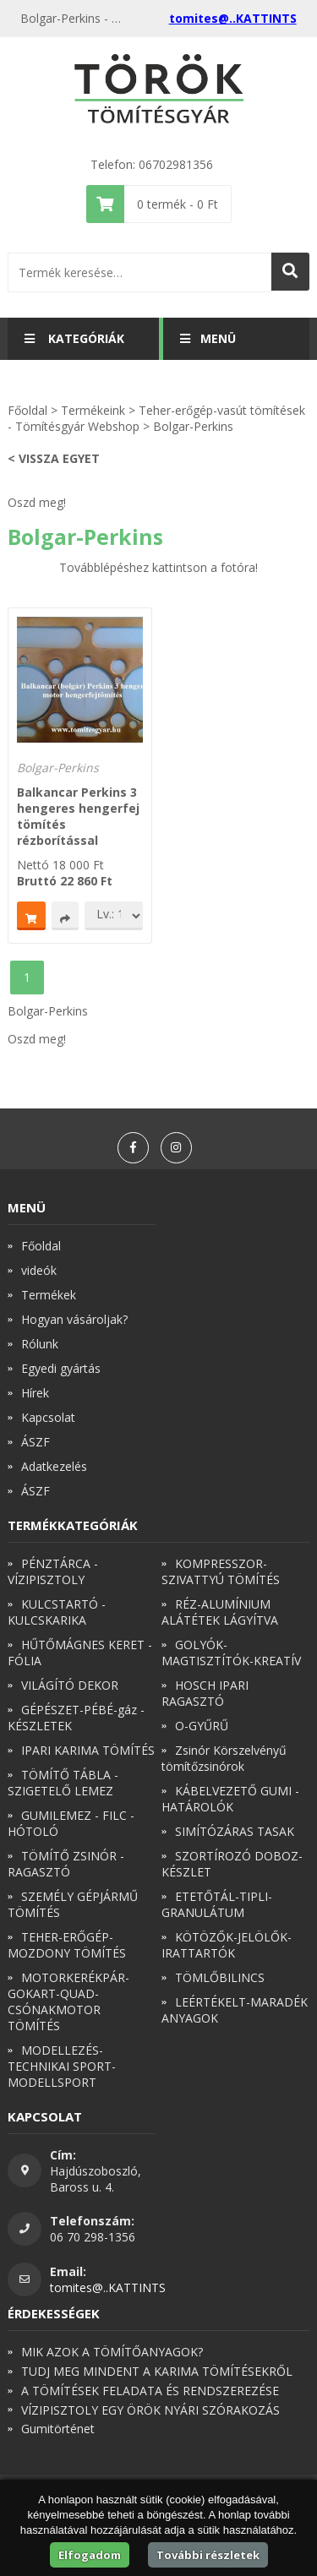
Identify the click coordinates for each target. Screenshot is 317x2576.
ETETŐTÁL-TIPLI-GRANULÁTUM (216, 1904)
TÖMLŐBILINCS (220, 1977)
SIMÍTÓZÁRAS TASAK (234, 1831)
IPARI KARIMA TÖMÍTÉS (88, 1750)
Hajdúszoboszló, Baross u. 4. (95, 2179)
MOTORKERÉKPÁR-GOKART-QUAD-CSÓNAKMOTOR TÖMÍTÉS (68, 2001)
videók (39, 1270)
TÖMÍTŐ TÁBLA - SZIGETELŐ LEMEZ (63, 1783)
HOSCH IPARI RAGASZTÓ (205, 1693)
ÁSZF (35, 1442)
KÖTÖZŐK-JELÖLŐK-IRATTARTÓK (226, 1945)
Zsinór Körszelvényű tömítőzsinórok (224, 1758)
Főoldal (27, 410)
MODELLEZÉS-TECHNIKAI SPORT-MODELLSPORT (62, 2066)
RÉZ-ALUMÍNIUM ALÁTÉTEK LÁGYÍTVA (219, 1612)
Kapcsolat (48, 1417)
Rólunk (39, 1344)
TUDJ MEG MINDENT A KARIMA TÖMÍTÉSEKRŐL (156, 2371)
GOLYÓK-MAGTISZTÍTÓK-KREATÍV (231, 1653)
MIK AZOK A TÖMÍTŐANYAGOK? (112, 2352)
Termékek (48, 1295)
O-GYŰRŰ (201, 1726)
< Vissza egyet (54, 458)
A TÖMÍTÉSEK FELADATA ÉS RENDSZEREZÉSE (150, 2391)
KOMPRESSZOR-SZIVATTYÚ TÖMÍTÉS (220, 1571)
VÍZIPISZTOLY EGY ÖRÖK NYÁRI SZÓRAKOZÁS (150, 2410)
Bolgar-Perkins (193, 426)
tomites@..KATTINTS (233, 18)
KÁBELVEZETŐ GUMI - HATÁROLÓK (230, 1799)
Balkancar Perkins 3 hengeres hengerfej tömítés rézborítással (78, 816)
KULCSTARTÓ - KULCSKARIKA (57, 1612)
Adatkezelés (54, 1466)
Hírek (35, 1393)
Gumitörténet (58, 2429)
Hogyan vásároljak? (74, 1319)
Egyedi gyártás (61, 1368)
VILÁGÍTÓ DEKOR (69, 1685)
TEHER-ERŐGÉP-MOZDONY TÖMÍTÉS (67, 1945)
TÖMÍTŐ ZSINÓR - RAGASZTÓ (66, 1864)
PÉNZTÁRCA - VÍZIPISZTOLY (53, 1571)
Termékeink (93, 410)
